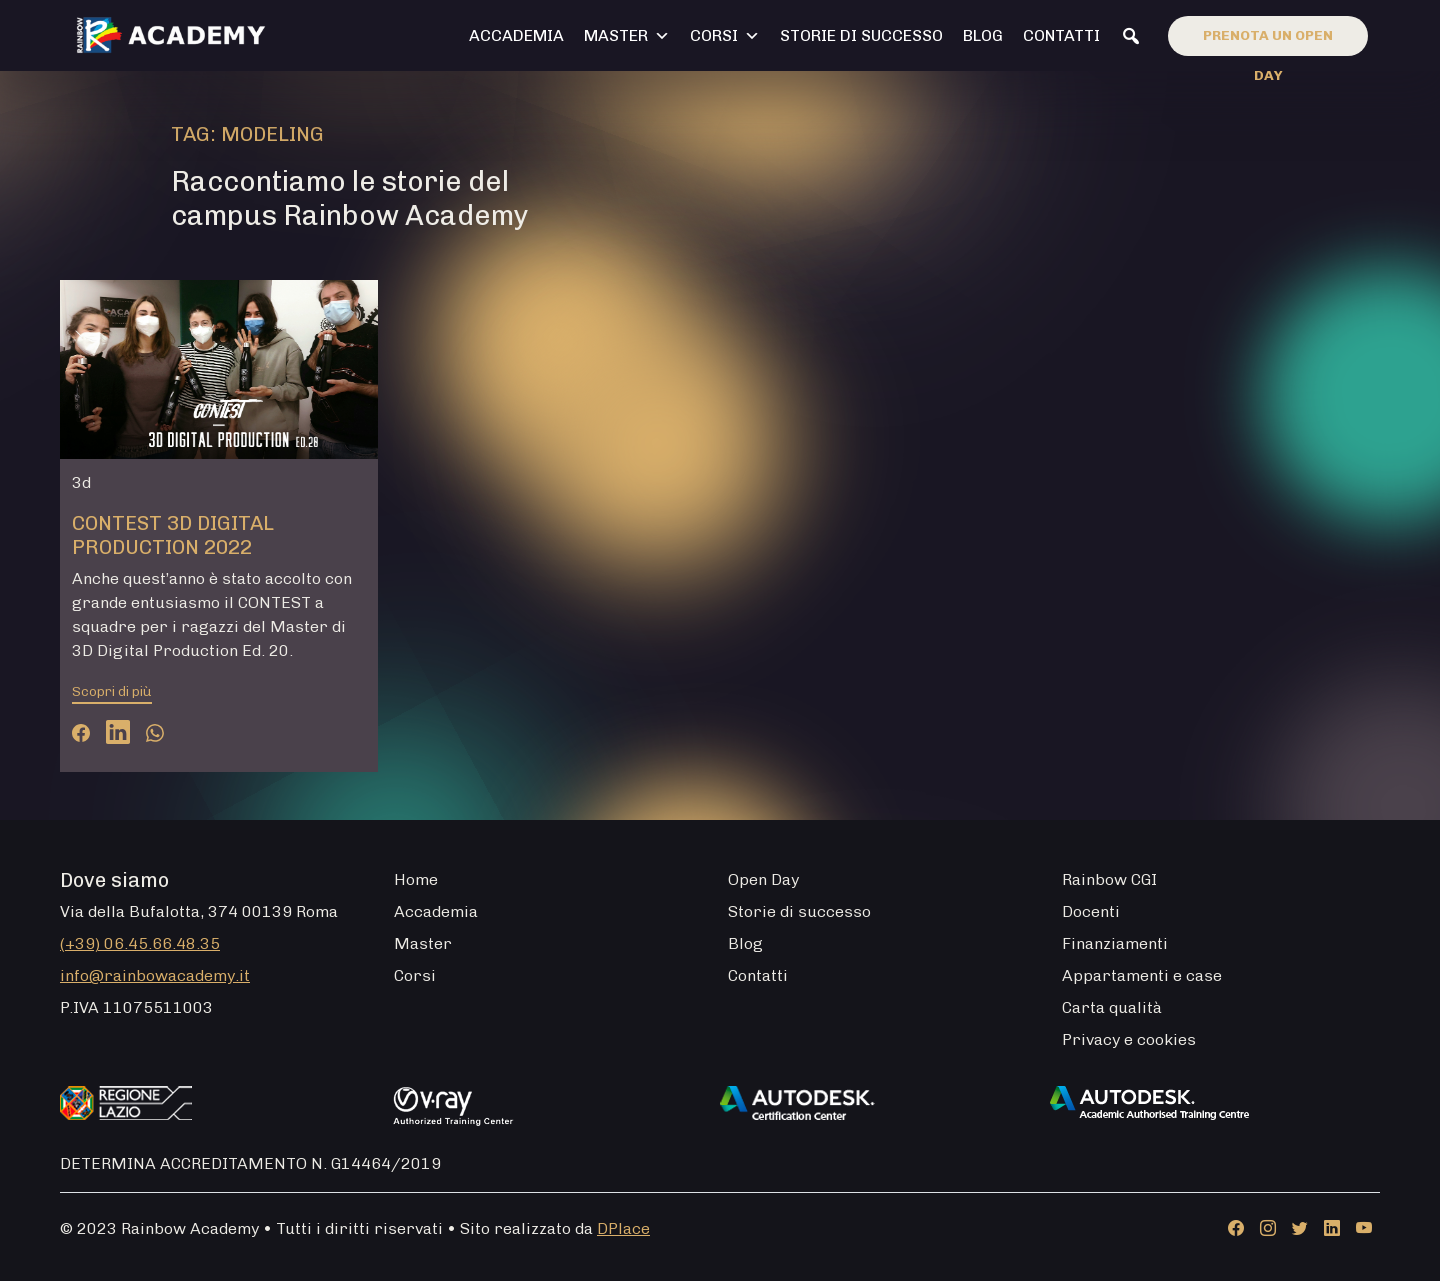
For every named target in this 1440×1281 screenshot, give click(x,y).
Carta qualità (1112, 1007)
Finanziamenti (1115, 943)
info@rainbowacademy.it (155, 975)
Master (627, 36)
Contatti (1061, 35)
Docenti (1091, 911)
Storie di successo (861, 35)
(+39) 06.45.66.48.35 (140, 943)
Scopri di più (112, 691)
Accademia (516, 35)
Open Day (763, 879)
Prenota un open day (1268, 41)
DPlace (623, 1228)
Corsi (725, 36)
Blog (983, 35)
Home (416, 879)
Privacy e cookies (1129, 1039)
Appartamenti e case (1142, 975)
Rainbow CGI (1109, 879)
